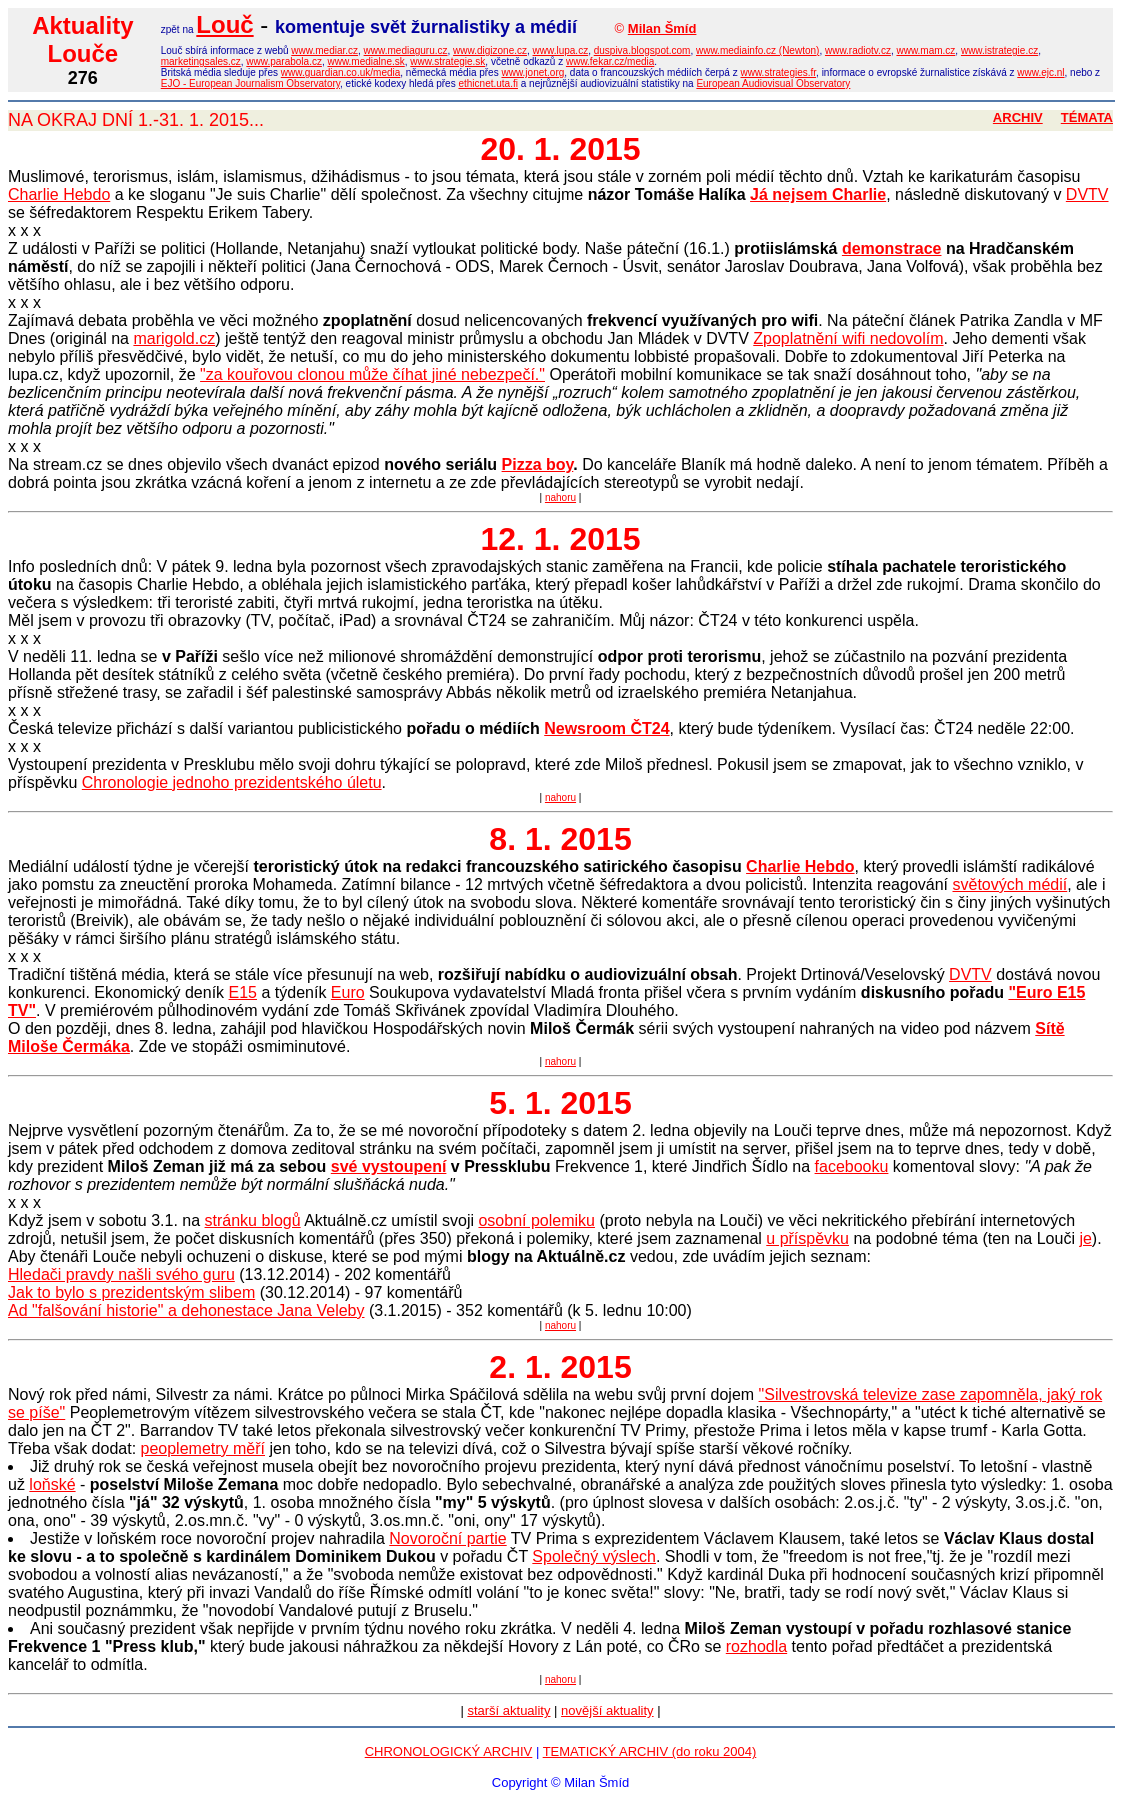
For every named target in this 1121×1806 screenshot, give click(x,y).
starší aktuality (508, 1710)
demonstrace (892, 248)
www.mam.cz (925, 50)
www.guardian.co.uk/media (341, 72)
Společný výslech (594, 1556)
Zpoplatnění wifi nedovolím (848, 338)
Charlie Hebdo (59, 194)
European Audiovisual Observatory (773, 83)
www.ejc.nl (1040, 72)
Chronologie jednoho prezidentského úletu (232, 782)
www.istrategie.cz (999, 50)
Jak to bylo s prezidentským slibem (131, 1292)
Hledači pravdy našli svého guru (121, 1274)
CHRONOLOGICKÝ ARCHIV (449, 1751)
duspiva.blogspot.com (642, 50)
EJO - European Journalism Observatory (250, 83)
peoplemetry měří (203, 1448)
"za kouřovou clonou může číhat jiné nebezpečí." (372, 374)
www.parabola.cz (284, 61)
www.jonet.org (532, 72)
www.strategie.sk (447, 61)
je (1085, 1238)
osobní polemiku (536, 1220)
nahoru (560, 497)
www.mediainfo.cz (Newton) (757, 50)
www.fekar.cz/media (610, 61)
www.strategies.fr (778, 72)
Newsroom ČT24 (606, 728)
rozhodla (756, 1646)
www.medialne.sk (365, 61)
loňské (52, 1484)
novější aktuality (607, 1710)
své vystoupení (389, 1166)
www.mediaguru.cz (406, 50)
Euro (348, 992)
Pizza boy (538, 464)
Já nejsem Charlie (818, 194)
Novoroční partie (447, 1538)
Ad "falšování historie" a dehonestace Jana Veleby (186, 1310)
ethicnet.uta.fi (487, 83)
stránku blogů (253, 1220)
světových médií (1010, 884)
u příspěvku (807, 1238)
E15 (243, 992)
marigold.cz (174, 338)
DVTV (1087, 194)
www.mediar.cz (324, 50)
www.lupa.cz (561, 50)
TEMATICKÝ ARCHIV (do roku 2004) (650, 1751)
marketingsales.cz (201, 61)
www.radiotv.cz (858, 50)
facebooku (852, 1166)
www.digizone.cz (490, 50)
